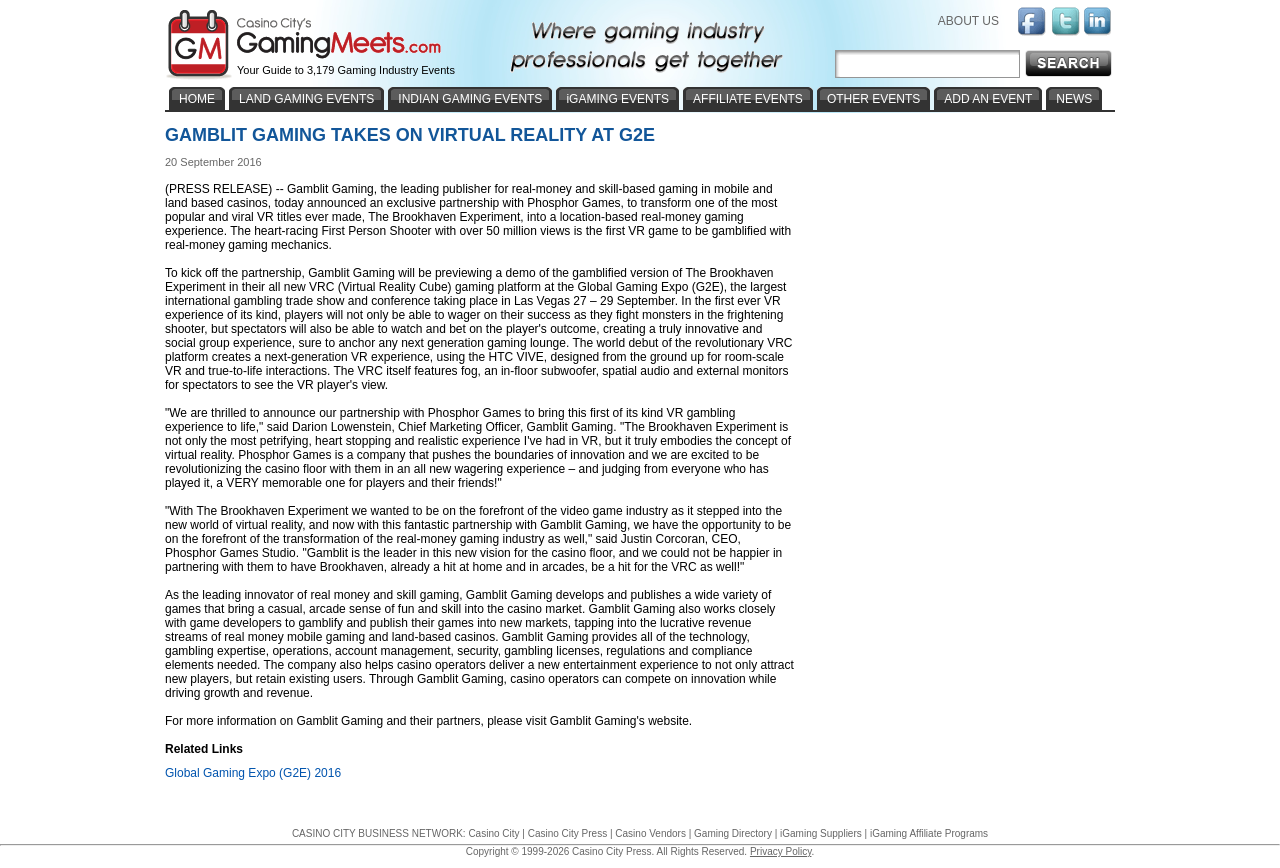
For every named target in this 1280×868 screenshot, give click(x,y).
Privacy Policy (781, 851)
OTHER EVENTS (873, 99)
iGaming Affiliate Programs (929, 833)
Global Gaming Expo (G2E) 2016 (253, 773)
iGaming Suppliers (821, 833)
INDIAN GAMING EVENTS (470, 99)
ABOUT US (968, 21)
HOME (197, 99)
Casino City (493, 833)
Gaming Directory (733, 833)
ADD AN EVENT (988, 99)
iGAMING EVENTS (617, 99)
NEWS (1074, 99)
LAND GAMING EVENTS (306, 99)
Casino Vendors (650, 833)
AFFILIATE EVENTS (748, 99)
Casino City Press (567, 833)
